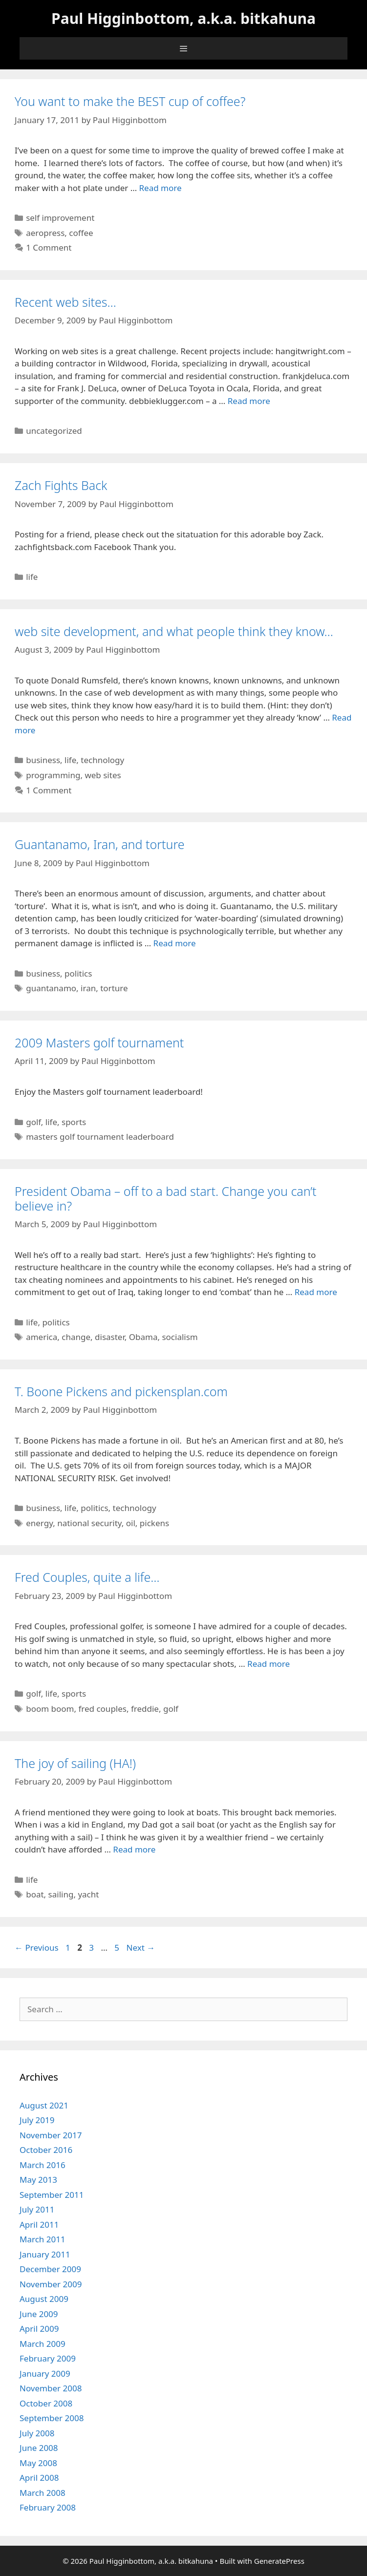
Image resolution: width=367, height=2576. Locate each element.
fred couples (102, 1708)
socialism (179, 1336)
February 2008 (48, 2507)
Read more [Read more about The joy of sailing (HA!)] (134, 1849)
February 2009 (48, 2358)
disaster (110, 1336)
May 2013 (38, 2179)
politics (78, 973)
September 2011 (52, 2194)
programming (53, 775)
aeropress (45, 232)
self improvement (60, 217)
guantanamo (51, 988)
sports (74, 1122)
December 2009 (50, 2269)
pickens (154, 1523)
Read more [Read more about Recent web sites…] (249, 400)
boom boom (50, 1708)
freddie (145, 1708)
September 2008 (52, 2418)
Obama (143, 1336)
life (32, 576)
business (43, 760)
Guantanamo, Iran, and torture (100, 844)
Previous (37, 1947)
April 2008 (39, 2477)
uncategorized (54, 430)
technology (102, 760)
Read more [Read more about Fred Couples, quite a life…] (268, 1663)
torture (114, 988)
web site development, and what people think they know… (174, 631)
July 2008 (37, 2433)
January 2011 (45, 2254)
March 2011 (42, 2239)
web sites (103, 775)
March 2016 (42, 2165)
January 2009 (45, 2373)
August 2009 (44, 2298)
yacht (88, 1894)
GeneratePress (279, 2561)
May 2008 (38, 2463)
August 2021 (44, 2105)
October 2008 (46, 2403)
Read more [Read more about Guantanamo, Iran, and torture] (174, 943)
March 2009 (42, 2343)
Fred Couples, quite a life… (87, 1577)
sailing (61, 1894)
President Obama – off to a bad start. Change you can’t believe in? (166, 1198)
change (76, 1336)
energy (39, 1523)
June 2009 (39, 2314)
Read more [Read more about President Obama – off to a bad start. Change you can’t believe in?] (316, 1292)
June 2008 (39, 2447)
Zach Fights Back (61, 485)
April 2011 (39, 2224)
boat (34, 1894)
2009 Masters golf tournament (99, 1042)
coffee (81, 232)
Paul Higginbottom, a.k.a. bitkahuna (183, 18)
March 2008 (42, 2492)
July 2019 (37, 2120)
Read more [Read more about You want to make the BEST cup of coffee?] (160, 187)
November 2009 (51, 2284)
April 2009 (39, 2328)
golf (33, 1122)
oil (130, 1523)
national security (89, 1523)
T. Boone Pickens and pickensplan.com (121, 1391)
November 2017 (51, 2135)
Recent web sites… (65, 302)
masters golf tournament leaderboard (100, 1136)
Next (141, 1947)
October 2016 (46, 2149)
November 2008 (51, 2388)
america (41, 1336)
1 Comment (48, 247)
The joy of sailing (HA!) (75, 1763)
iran (88, 988)
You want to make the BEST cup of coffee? (130, 101)
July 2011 (37, 2209)
